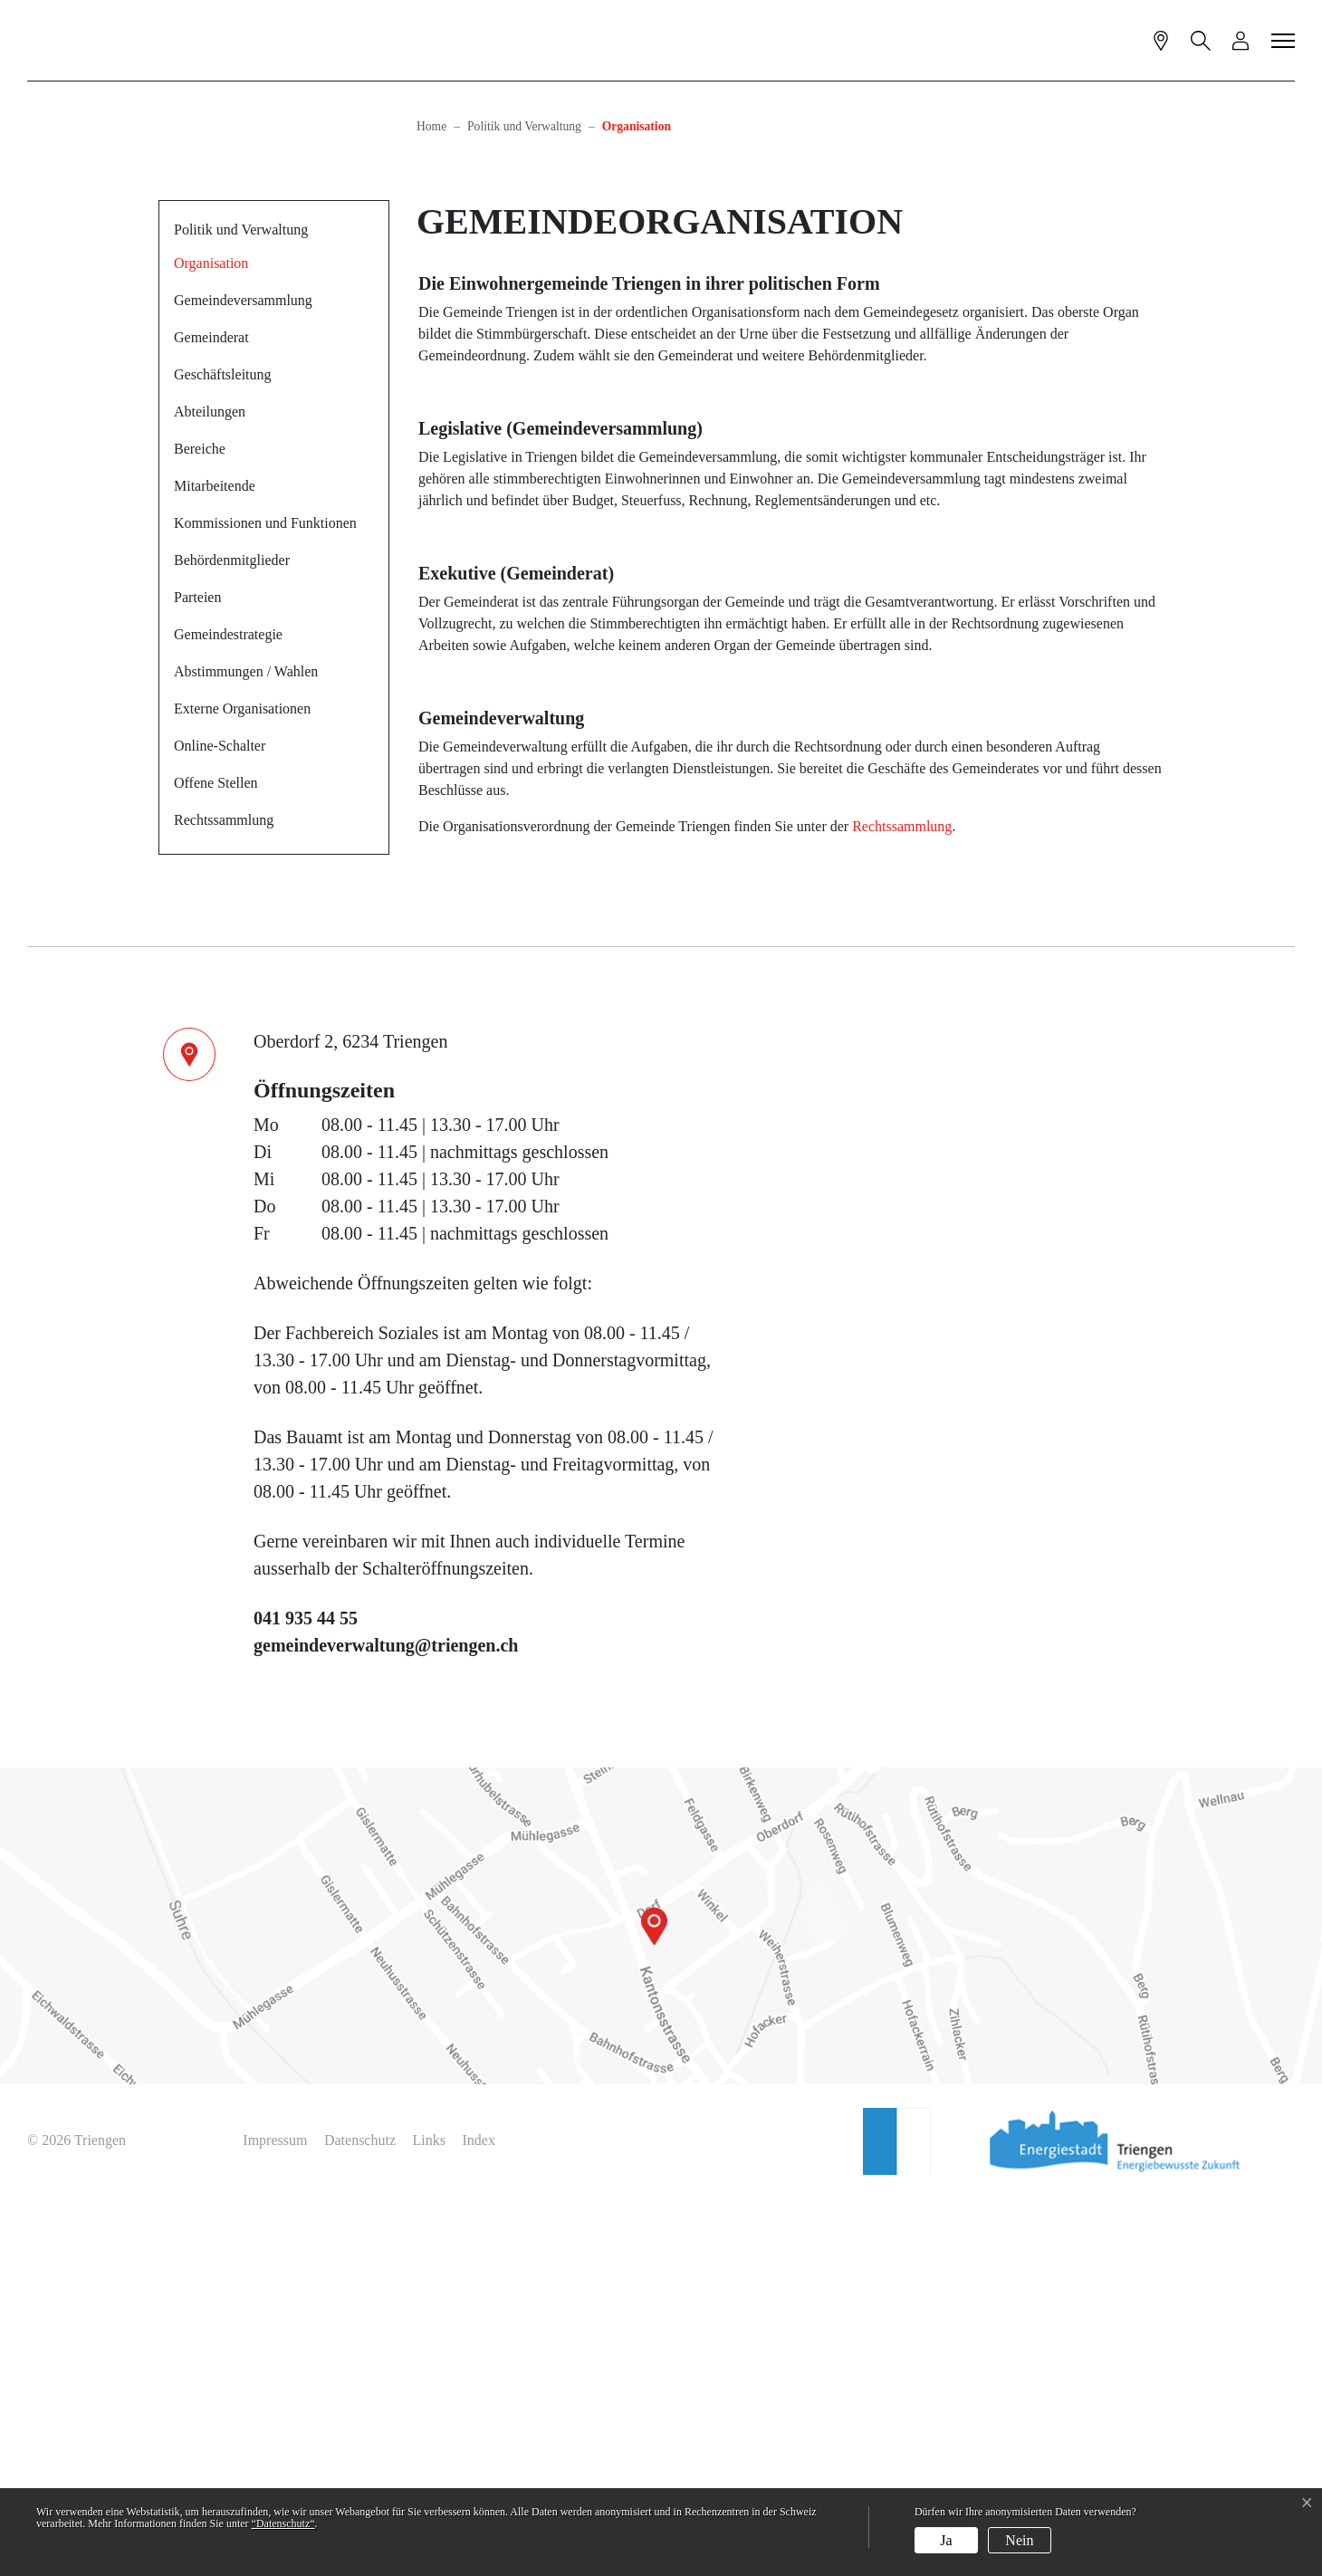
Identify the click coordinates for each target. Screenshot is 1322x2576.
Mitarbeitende (214, 863)
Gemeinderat (211, 715)
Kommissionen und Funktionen (265, 900)
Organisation (218, 646)
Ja (946, 2540)
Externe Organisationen (242, 1086)
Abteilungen (209, 789)
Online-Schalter (219, 1123)
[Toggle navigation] (1283, 40)
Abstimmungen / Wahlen (246, 1049)
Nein (1019, 2540)
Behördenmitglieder (232, 937)
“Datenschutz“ (283, 2523)
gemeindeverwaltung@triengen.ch (386, 2023)
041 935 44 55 (306, 1996)
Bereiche (199, 826)
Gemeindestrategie (228, 1012)
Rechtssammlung (223, 1197)
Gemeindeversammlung (243, 677)
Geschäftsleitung (223, 752)
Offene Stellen (216, 1160)
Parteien (197, 974)
